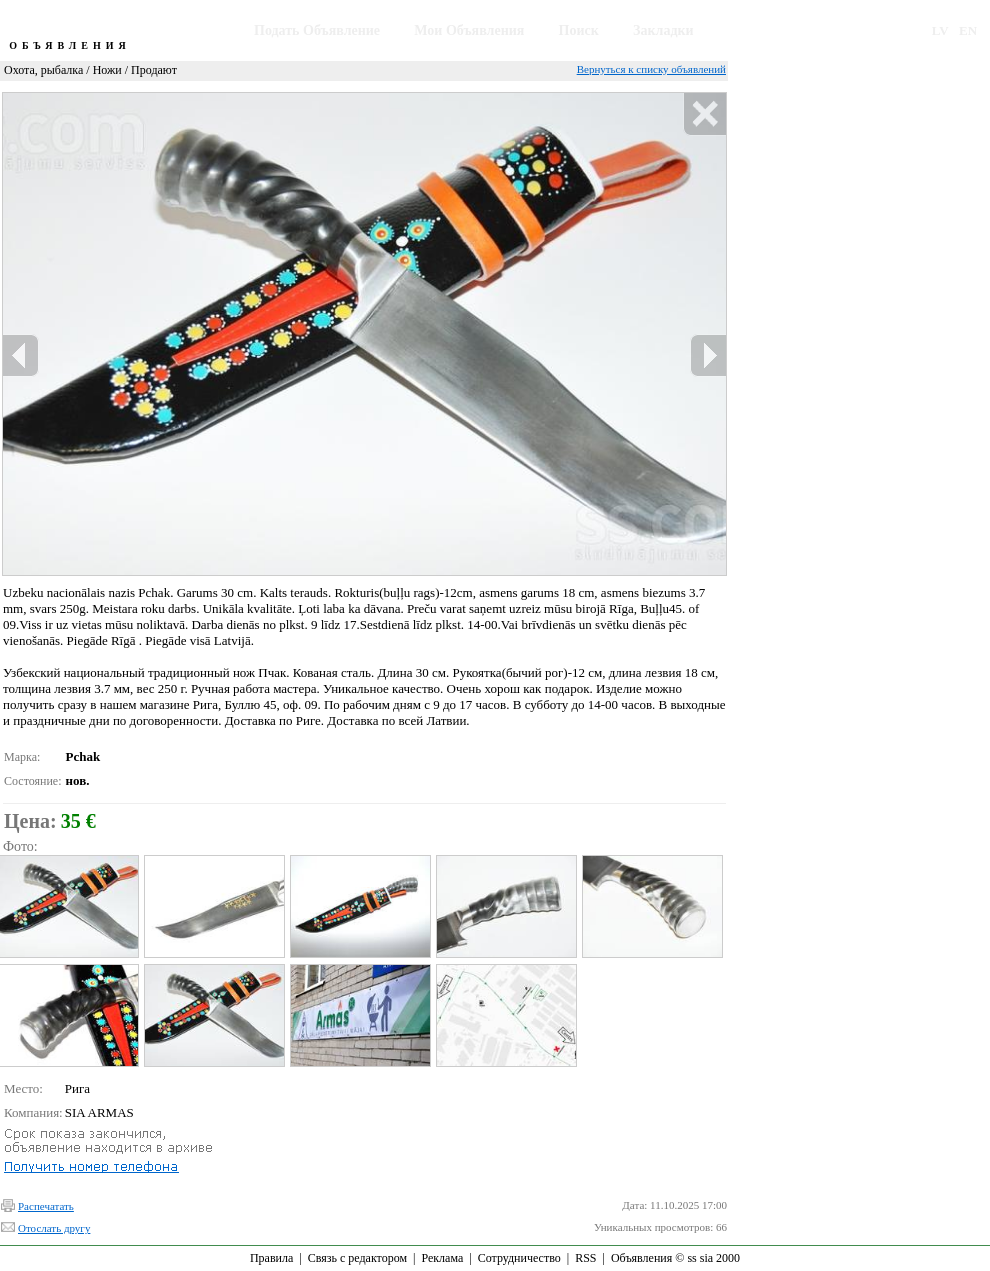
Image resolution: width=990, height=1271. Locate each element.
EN (968, 30)
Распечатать (46, 1206)
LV (940, 30)
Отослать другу (54, 1228)
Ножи (107, 70)
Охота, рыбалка (43, 70)
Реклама (442, 1258)
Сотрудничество (519, 1258)
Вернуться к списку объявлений (651, 69)
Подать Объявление (317, 30)
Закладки (663, 30)
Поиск (579, 30)
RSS (585, 1258)
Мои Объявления (469, 30)
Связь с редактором (357, 1258)
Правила (271, 1258)
